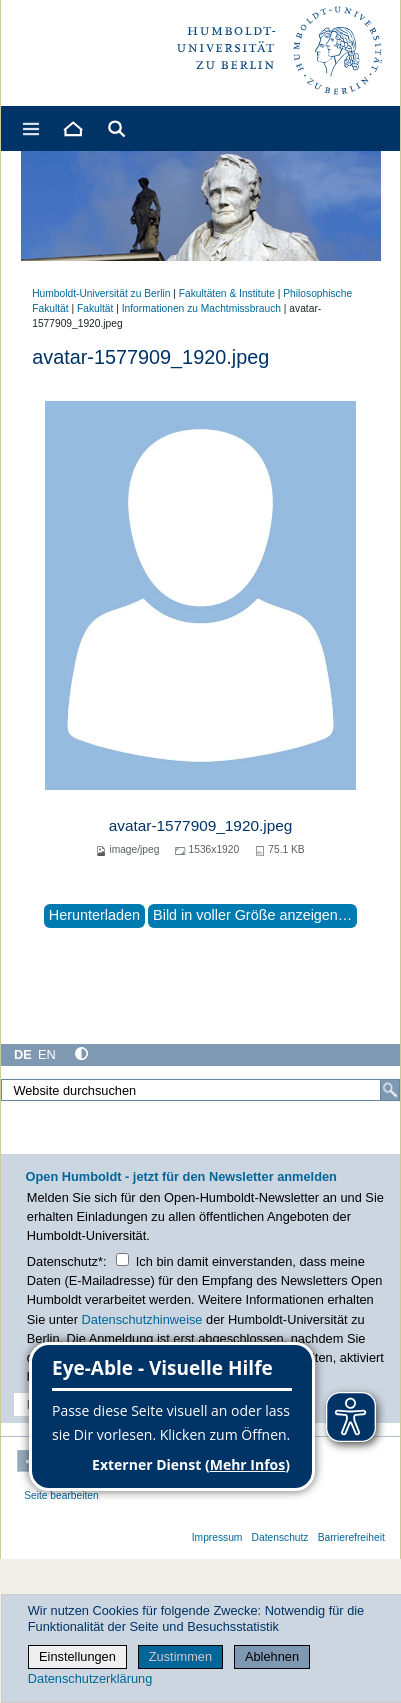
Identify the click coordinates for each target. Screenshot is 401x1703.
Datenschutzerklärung (90, 1678)
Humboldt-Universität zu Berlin (101, 293)
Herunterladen (94, 915)
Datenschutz (280, 1537)
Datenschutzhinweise (142, 1319)
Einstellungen (77, 1656)
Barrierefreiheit (351, 1537)
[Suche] (390, 1090)
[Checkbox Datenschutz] (122, 1259)
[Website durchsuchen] (200, 1090)
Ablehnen (272, 1656)
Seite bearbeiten (61, 1495)
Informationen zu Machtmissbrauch (201, 308)
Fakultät (95, 308)
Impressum (217, 1537)
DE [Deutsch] (23, 1054)
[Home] (72, 128)
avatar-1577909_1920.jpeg (201, 825)
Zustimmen (180, 1656)
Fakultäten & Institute (227, 293)
